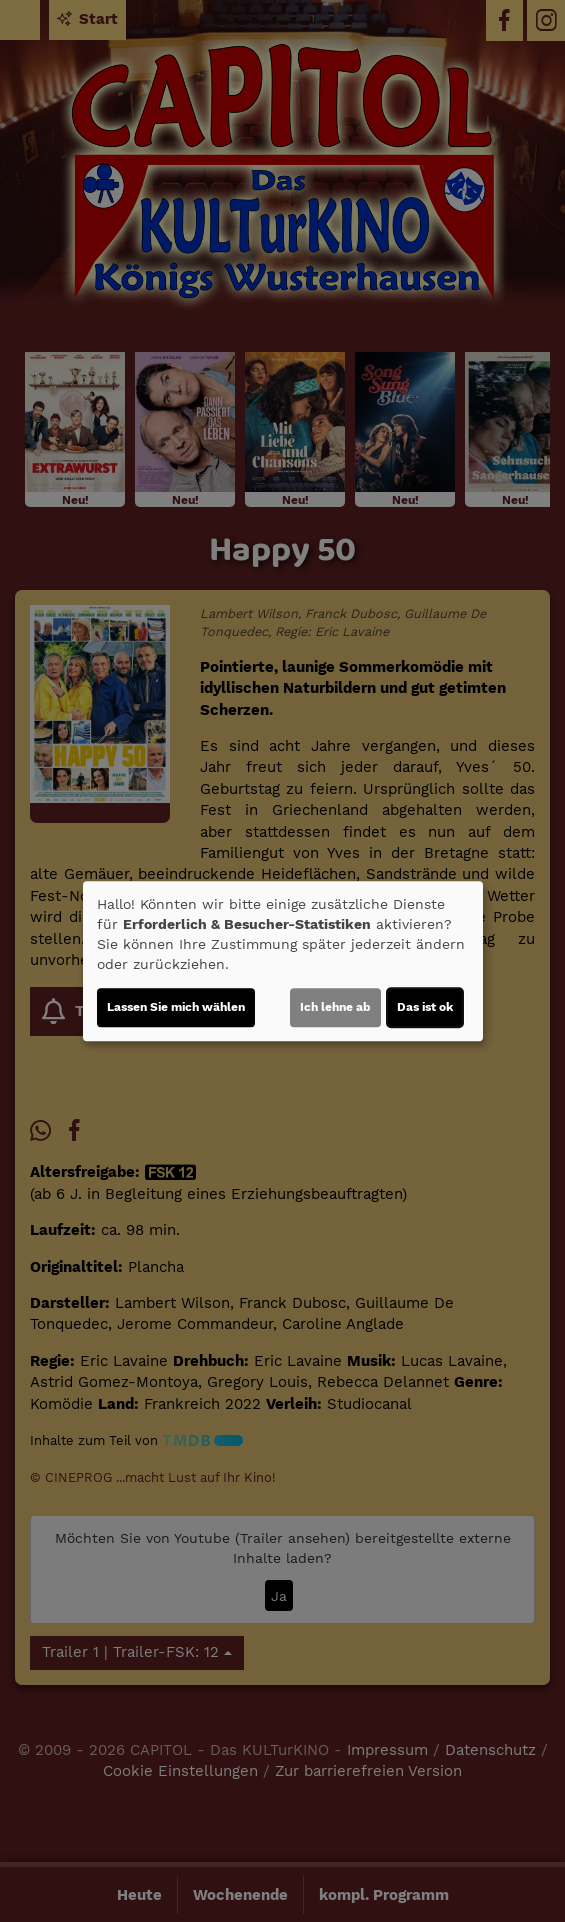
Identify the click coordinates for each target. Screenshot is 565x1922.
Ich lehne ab (335, 1007)
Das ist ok (425, 1007)
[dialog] (283, 961)
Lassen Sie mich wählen (176, 1007)
